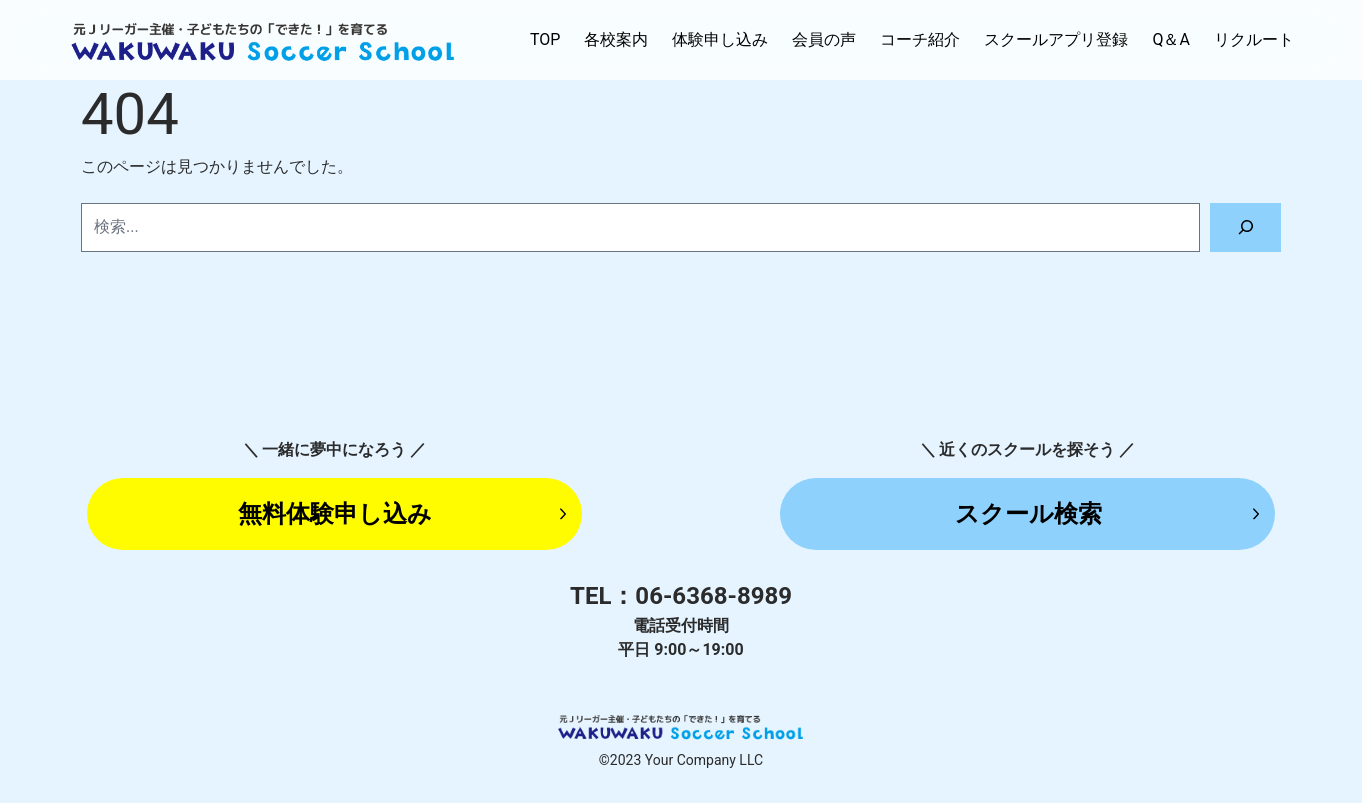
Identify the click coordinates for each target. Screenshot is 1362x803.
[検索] (1245, 227)
